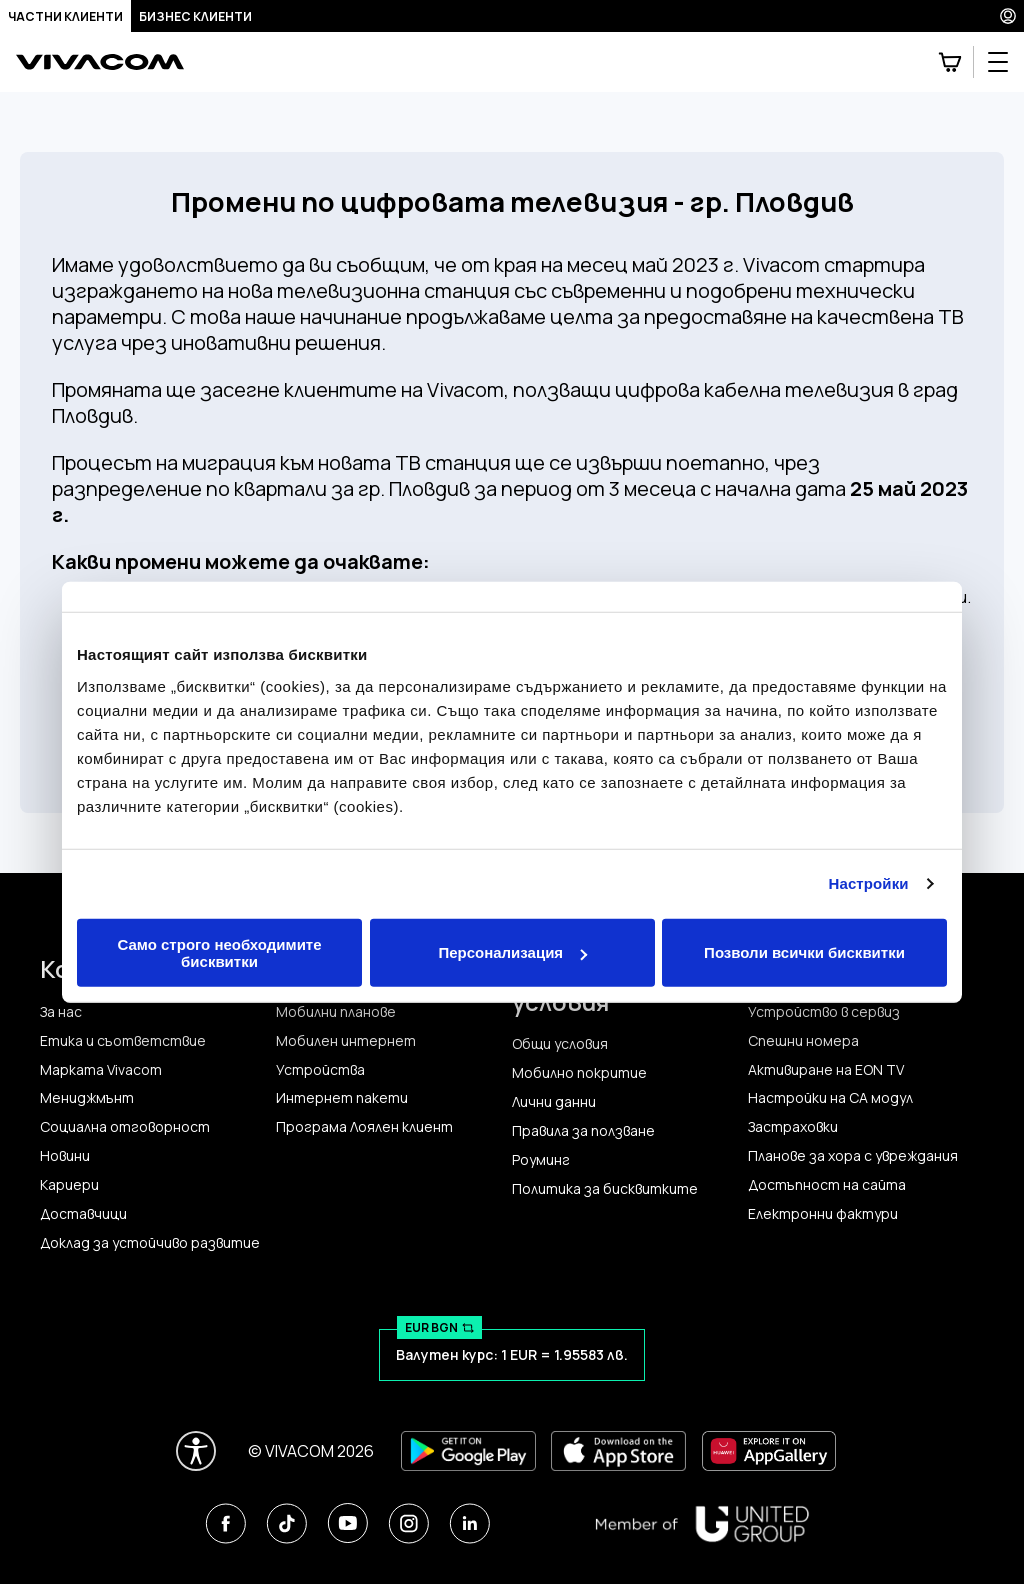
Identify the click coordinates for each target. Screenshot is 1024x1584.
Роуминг (541, 1160)
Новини (65, 1156)
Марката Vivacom (101, 1070)
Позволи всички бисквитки (804, 952)
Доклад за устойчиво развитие (150, 1243)
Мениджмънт (87, 1098)
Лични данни (554, 1102)
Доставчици (83, 1214)
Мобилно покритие (579, 1073)
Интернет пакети (342, 1098)
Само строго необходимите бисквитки (219, 952)
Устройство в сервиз (824, 1012)
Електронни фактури (823, 1214)
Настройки (869, 883)
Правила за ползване (583, 1131)
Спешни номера (803, 1041)
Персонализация (512, 952)
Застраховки (793, 1127)
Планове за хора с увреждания (853, 1156)
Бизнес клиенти (195, 16)
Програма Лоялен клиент (364, 1127)
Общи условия (560, 1044)
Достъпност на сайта (827, 1185)
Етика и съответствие (123, 1041)
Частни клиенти (65, 16)
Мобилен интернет (346, 1041)
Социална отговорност (125, 1127)
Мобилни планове (336, 1012)
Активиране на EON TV (826, 1070)
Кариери (69, 1185)
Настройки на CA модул (830, 1098)
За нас (61, 1012)
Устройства (320, 1070)
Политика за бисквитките (605, 1189)
